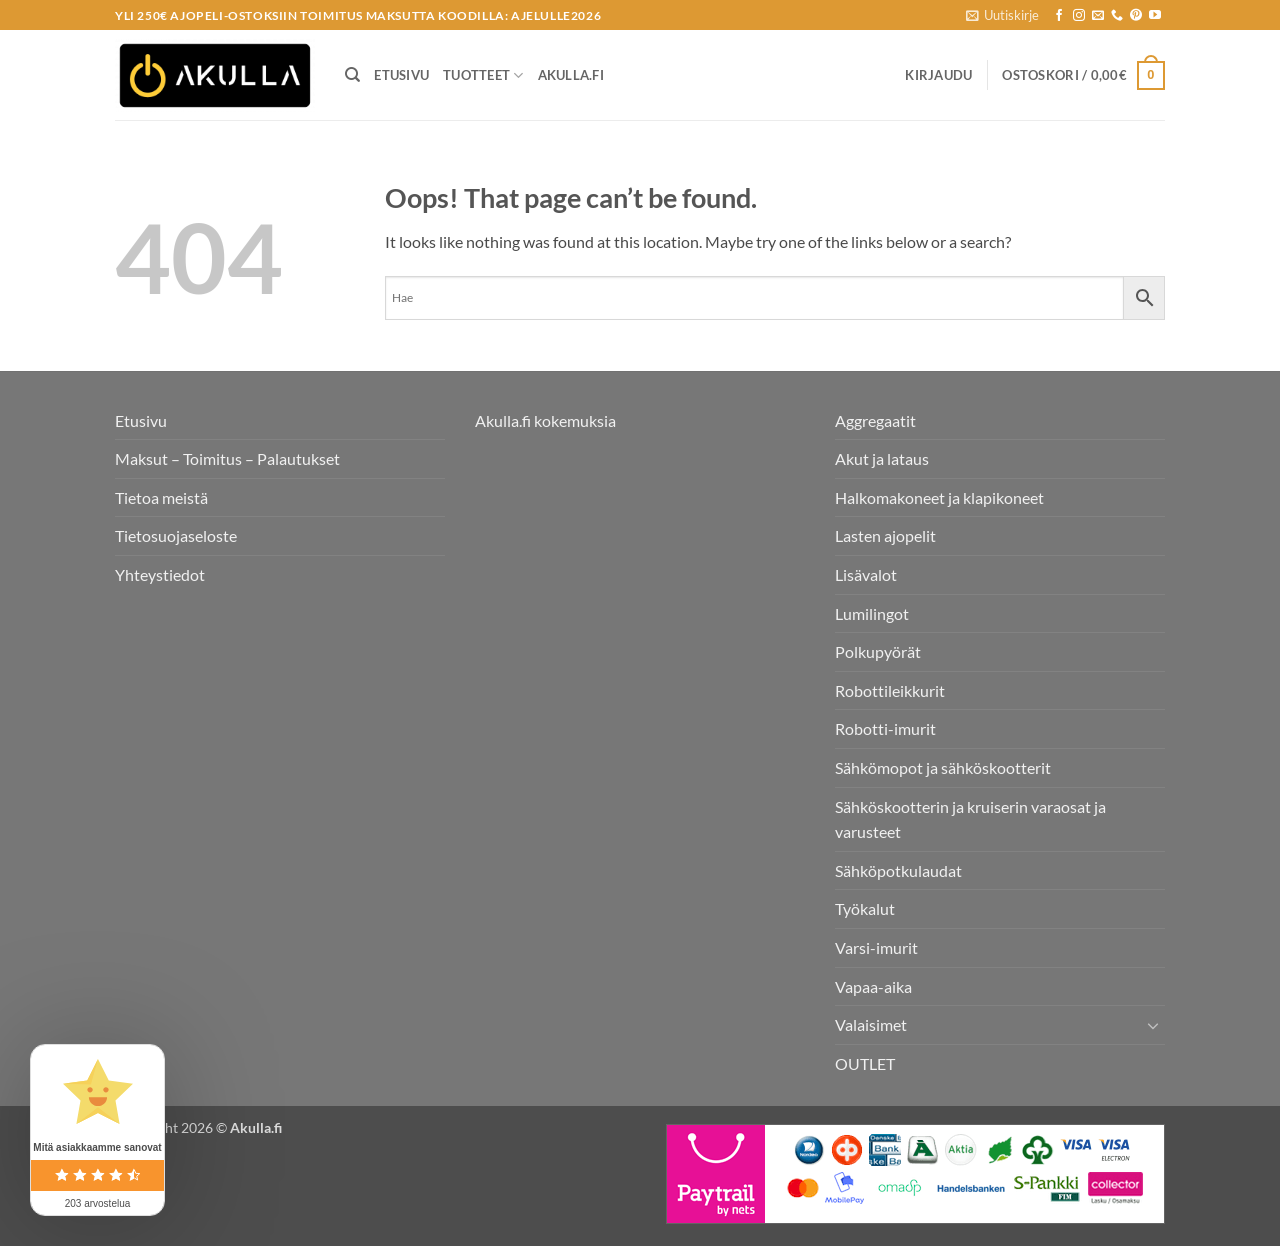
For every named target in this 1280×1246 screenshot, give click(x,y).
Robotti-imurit (885, 728)
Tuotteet (483, 75)
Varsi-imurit (876, 947)
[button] (1002, 15)
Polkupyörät (878, 651)
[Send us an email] (1098, 16)
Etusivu (401, 75)
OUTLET (865, 1063)
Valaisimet (871, 1024)
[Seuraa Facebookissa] (1059, 16)
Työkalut (865, 908)
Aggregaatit (875, 420)
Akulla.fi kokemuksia (545, 420)
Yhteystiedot (160, 574)
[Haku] (352, 75)
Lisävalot (866, 574)
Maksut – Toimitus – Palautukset (227, 458)
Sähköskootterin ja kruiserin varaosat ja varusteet (970, 819)
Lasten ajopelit (885, 535)
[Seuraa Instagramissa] (1079, 16)
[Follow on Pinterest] (1136, 16)
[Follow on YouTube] (1155, 16)
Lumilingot (872, 613)
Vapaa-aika (873, 986)
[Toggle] (1153, 1025)
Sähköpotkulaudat (898, 870)
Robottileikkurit (890, 690)
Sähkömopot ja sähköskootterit (943, 767)
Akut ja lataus (882, 458)
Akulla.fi (571, 75)
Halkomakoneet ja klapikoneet (939, 497)
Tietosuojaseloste (176, 535)
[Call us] (1117, 16)
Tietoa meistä (161, 497)
